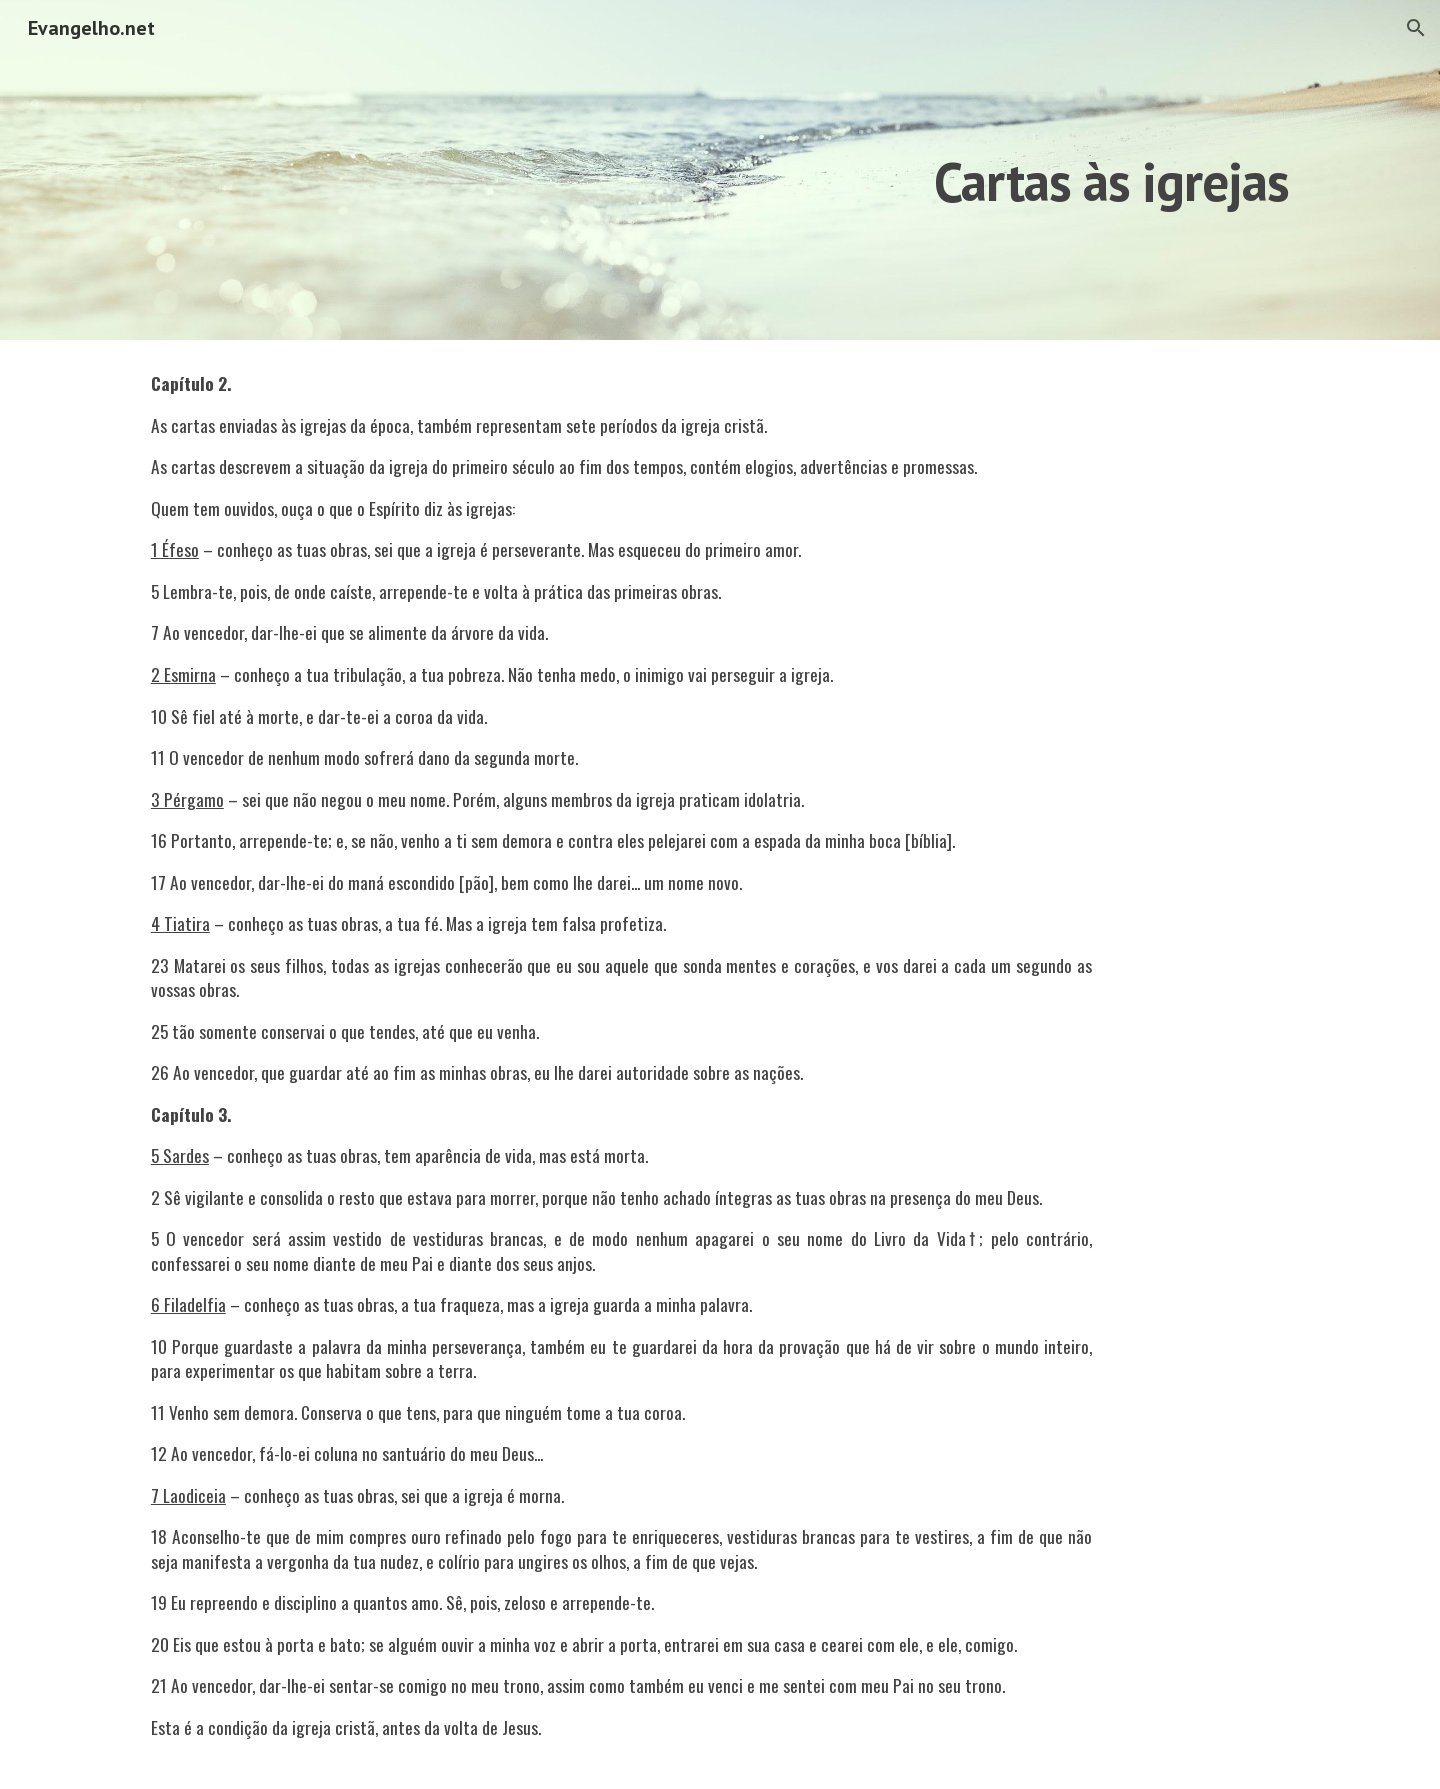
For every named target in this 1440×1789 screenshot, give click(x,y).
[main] (966, 169)
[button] (1416, 28)
